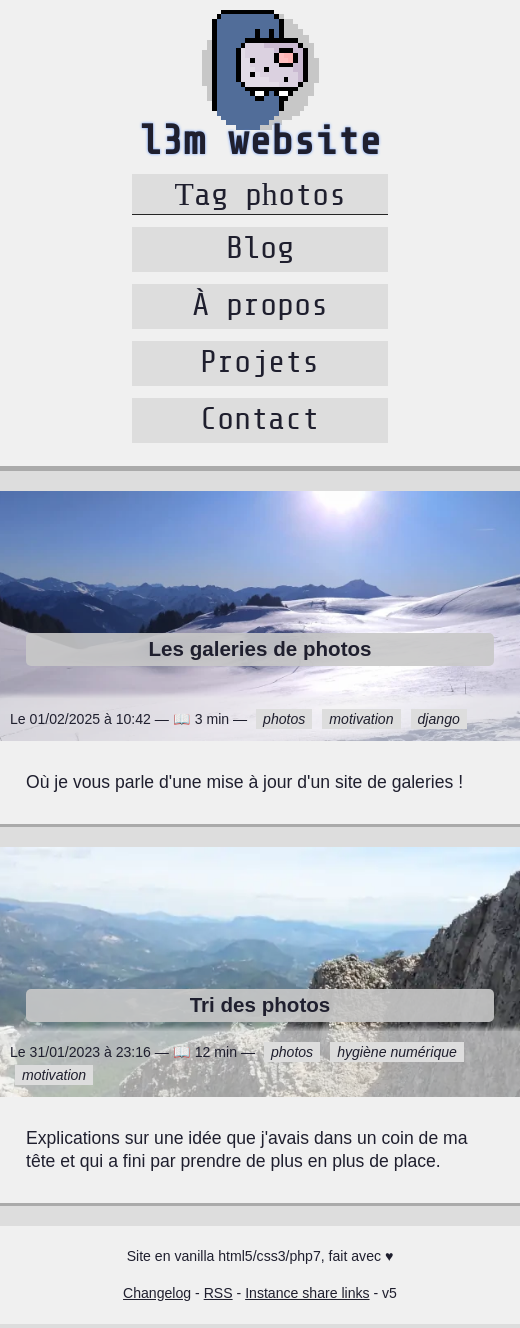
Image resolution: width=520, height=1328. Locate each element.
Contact (259, 423)
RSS (218, 1297)
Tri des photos (260, 1008)
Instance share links (307, 1297)
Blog (260, 252)
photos (284, 723)
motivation (361, 723)
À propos (260, 309)
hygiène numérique (397, 1056)
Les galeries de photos (260, 652)
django (439, 723)
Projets (259, 366)
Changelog (157, 1297)
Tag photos (259, 195)
